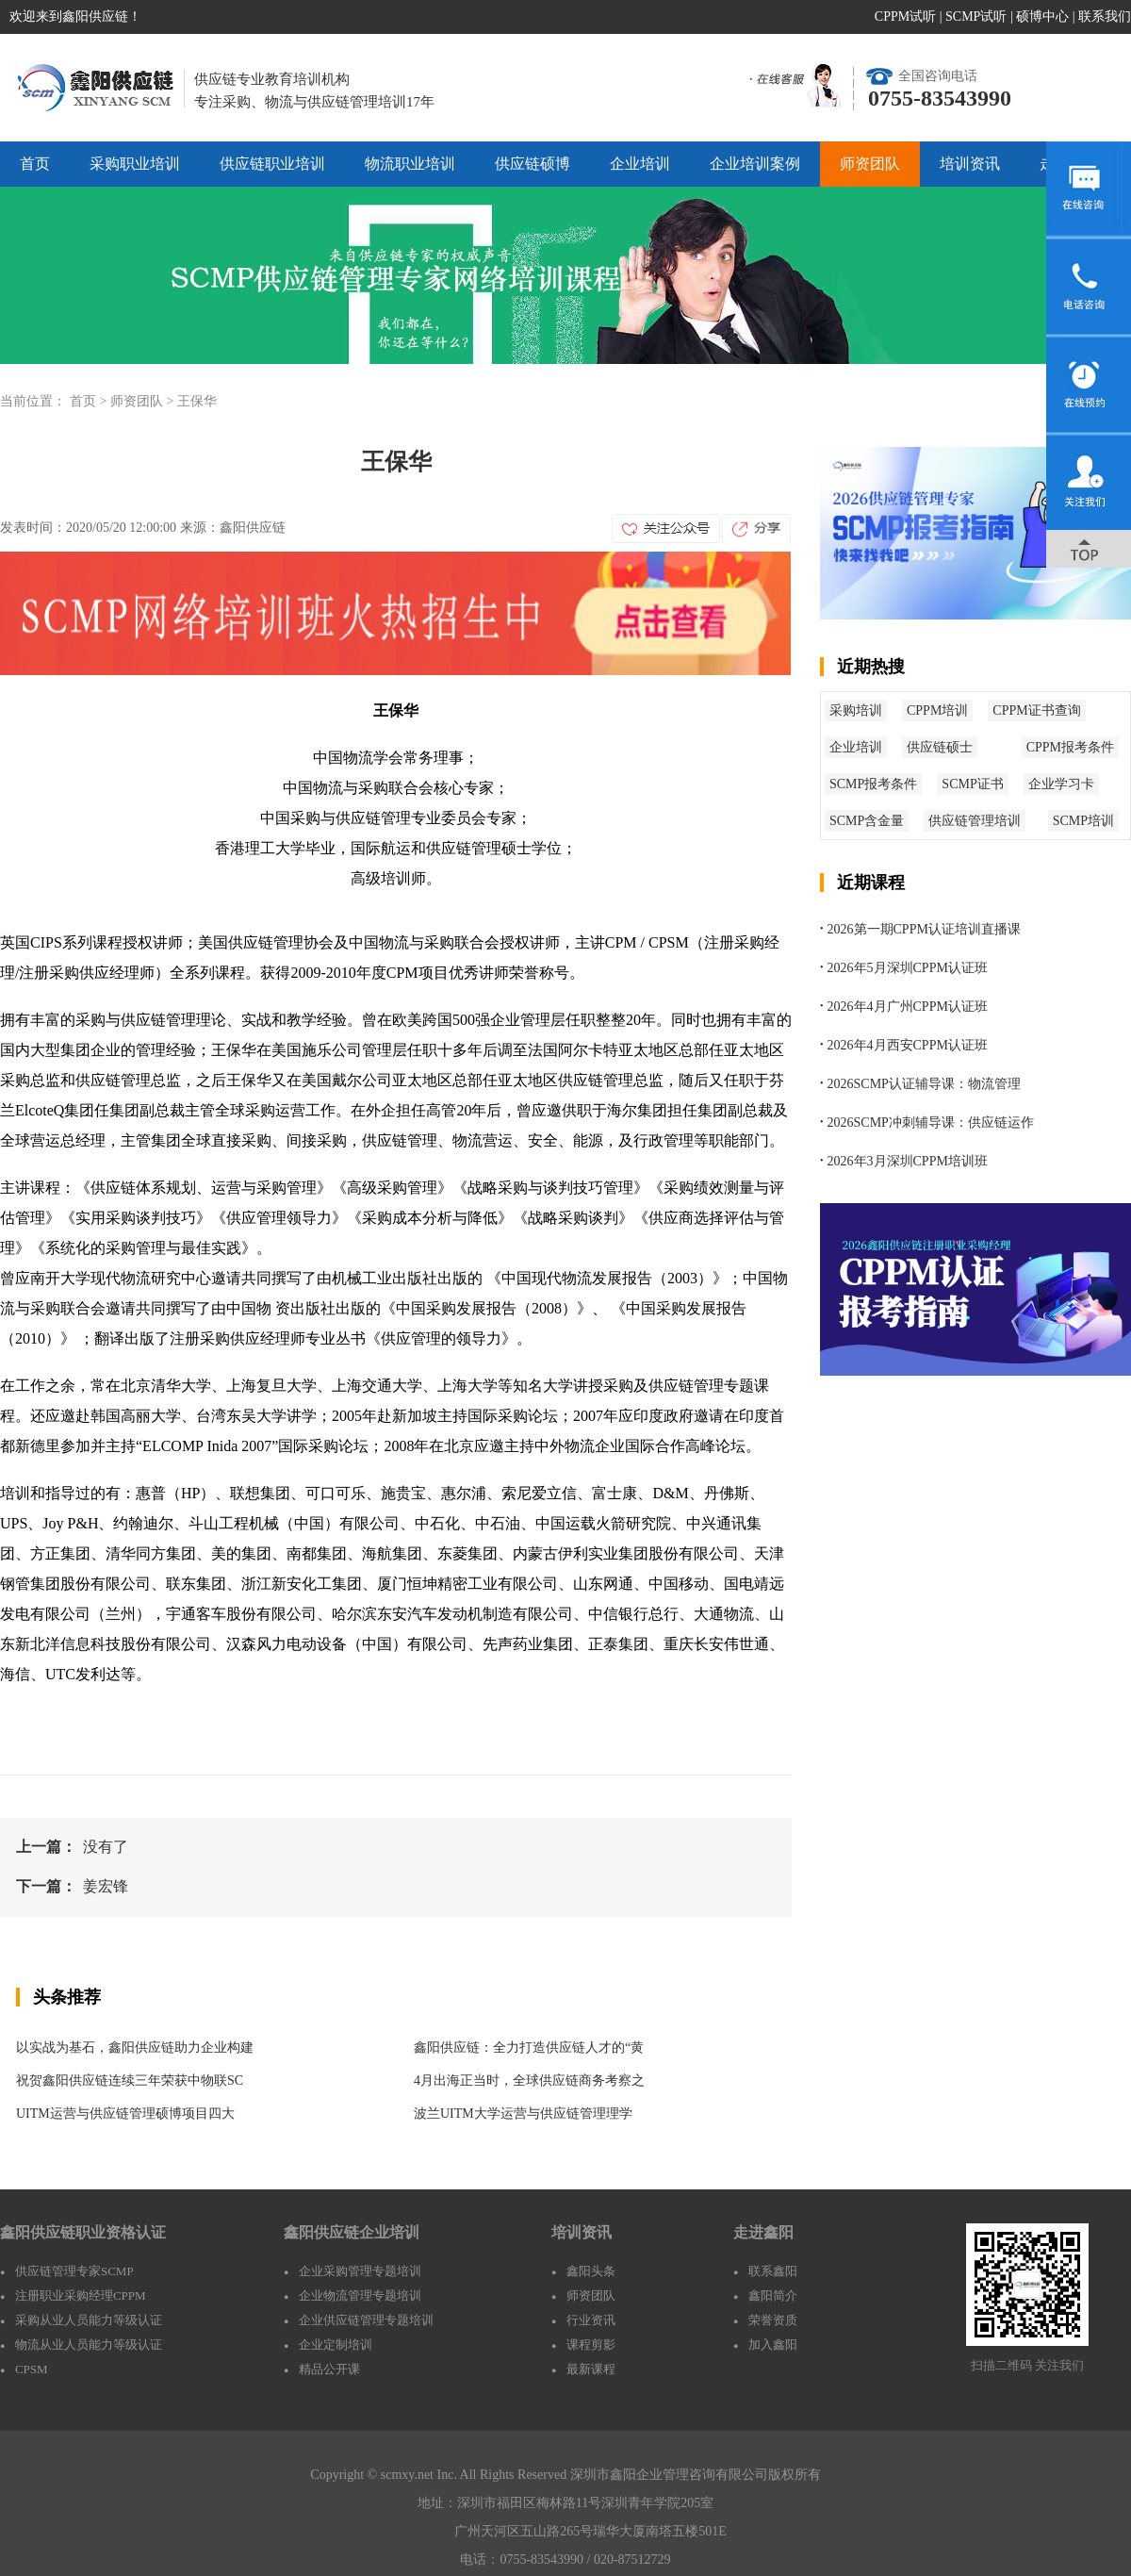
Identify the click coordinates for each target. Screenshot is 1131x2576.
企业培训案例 (755, 164)
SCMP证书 (972, 784)
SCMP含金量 (866, 821)
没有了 (105, 1847)
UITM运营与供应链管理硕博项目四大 (125, 2113)
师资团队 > (143, 401)
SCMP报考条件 (873, 784)
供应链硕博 (532, 164)
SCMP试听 (976, 16)
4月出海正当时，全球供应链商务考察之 (529, 2080)
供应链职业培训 (272, 164)
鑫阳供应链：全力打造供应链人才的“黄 (529, 2047)
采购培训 (855, 710)
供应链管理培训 (974, 821)
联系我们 (1104, 16)
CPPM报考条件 (1070, 747)
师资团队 (870, 164)
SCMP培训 (1083, 821)
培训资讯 (970, 164)
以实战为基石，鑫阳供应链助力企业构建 (135, 2047)
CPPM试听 (905, 16)
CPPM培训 (937, 710)
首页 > (90, 401)
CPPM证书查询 (1036, 710)
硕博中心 (1042, 16)
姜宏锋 (105, 1886)
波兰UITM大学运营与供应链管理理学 (523, 2113)
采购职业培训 (135, 164)
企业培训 (640, 164)
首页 (35, 164)
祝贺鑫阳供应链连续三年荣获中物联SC (129, 2080)
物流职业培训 (410, 164)
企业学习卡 (1061, 784)
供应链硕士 (940, 747)
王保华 (197, 401)
